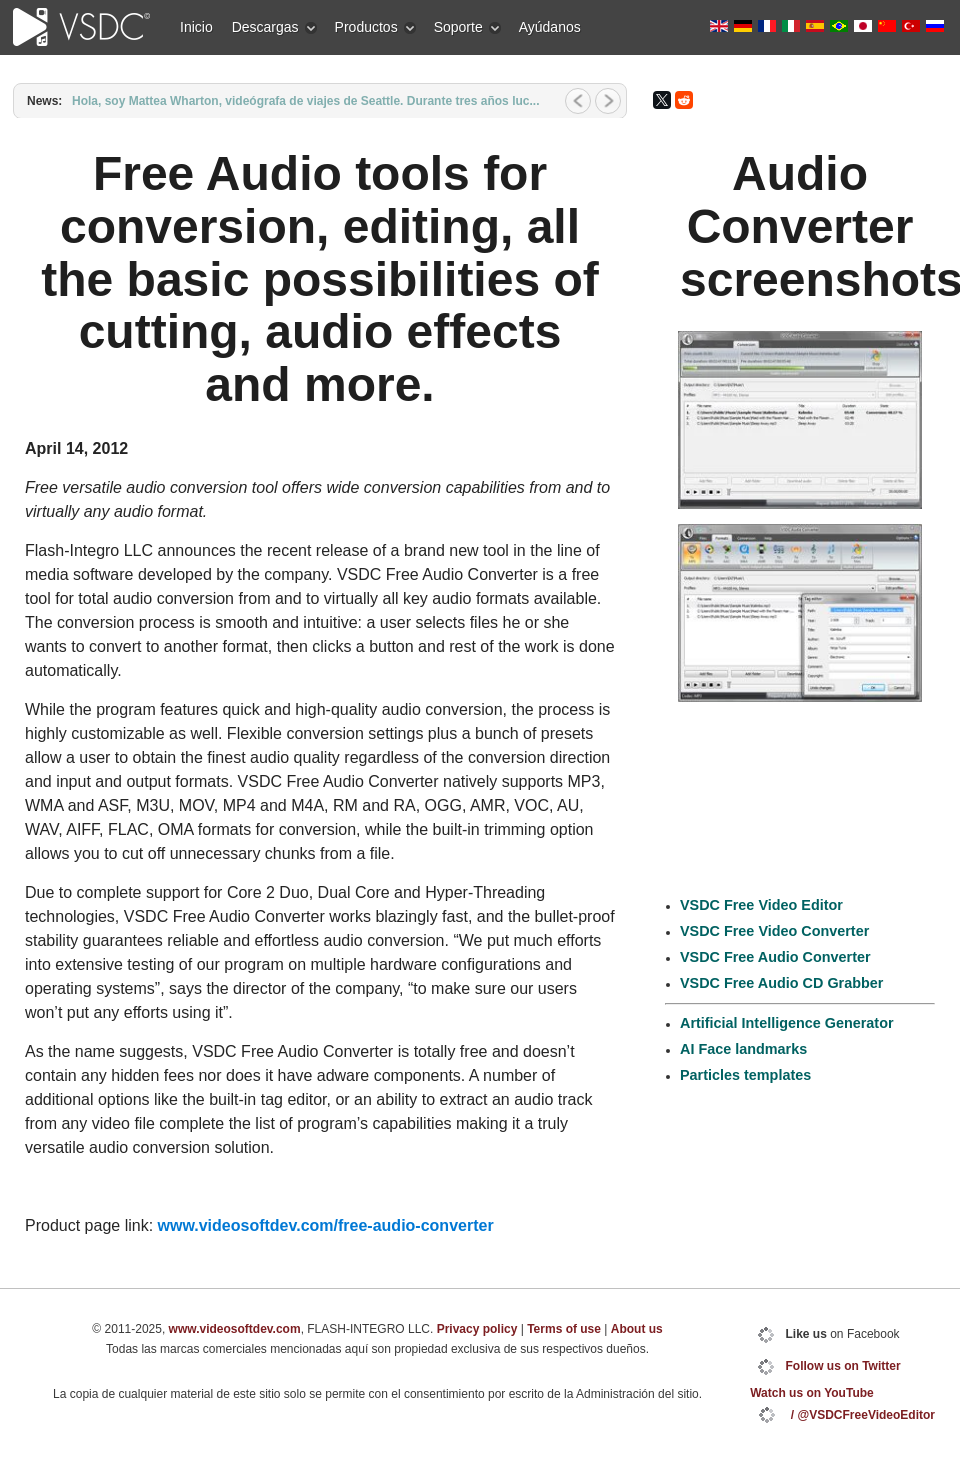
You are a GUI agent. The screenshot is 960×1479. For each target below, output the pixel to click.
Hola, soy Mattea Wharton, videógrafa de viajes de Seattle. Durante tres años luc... (305, 101)
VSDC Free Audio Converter (775, 957)
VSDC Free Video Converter (774, 931)
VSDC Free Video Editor (761, 905)
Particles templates (745, 1075)
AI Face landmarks (743, 1049)
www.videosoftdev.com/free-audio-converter (326, 1225)
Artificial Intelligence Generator (787, 1023)
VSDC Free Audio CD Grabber (781, 983)
